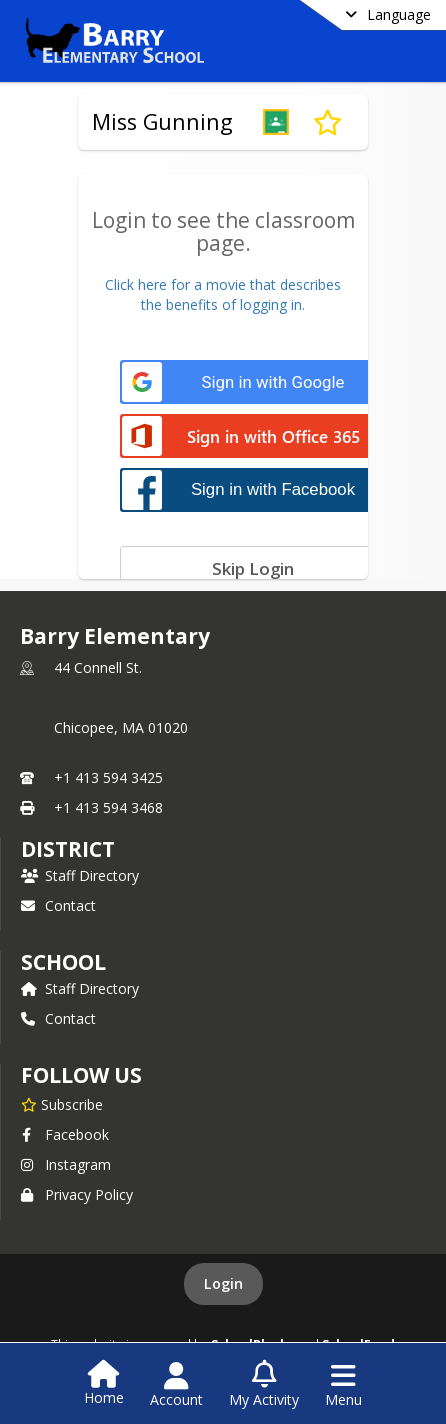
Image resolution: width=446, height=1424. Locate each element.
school (63, 962)
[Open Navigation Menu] (343, 1385)
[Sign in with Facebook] (252, 489)
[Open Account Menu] (176, 1385)
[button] (276, 122)
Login (223, 1283)
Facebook (65, 1134)
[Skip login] (252, 568)
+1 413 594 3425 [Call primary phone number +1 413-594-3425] (108, 777)
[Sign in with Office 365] (252, 437)
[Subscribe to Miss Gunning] (327, 122)
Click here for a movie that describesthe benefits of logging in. (223, 294)
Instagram (66, 1164)
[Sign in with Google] (252, 382)
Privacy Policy (77, 1194)
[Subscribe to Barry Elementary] (62, 1104)
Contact (58, 905)
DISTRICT (68, 849)
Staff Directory (80, 875)
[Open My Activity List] (264, 1385)
